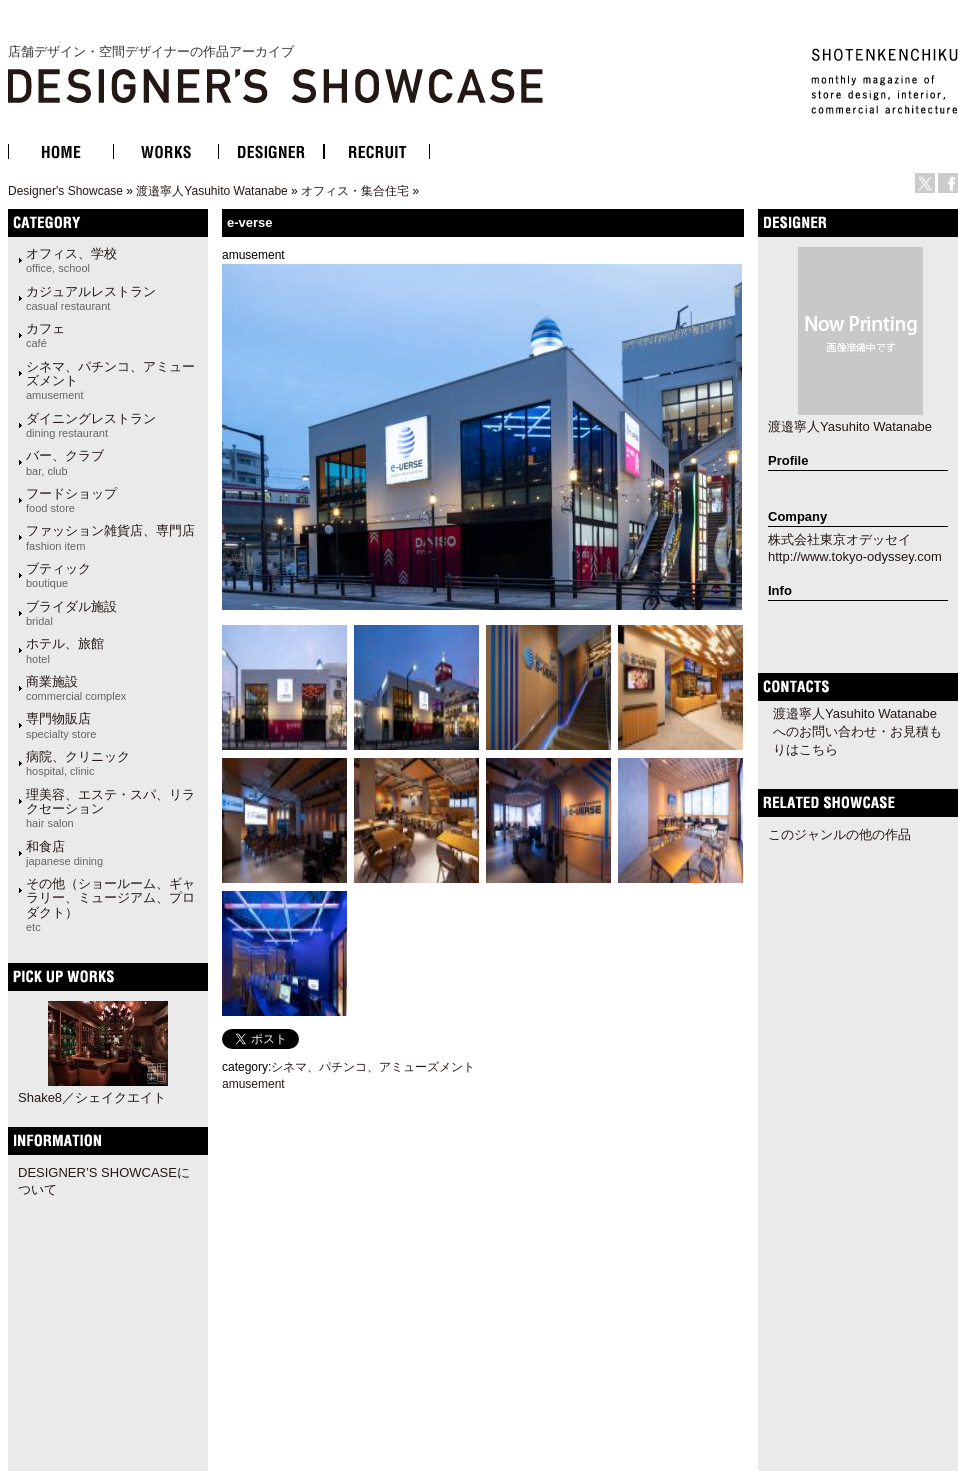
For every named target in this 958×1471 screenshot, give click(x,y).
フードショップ (71, 500)
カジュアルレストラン (91, 298)
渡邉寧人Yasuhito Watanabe (211, 191)
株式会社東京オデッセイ (839, 539)
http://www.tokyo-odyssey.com (855, 556)
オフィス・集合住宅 (355, 191)
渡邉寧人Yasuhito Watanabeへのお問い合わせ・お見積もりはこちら (857, 731)
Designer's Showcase (65, 191)
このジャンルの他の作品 (839, 834)
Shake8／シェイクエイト (92, 1097)
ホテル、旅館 (65, 650)
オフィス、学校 (71, 260)
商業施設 (76, 688)
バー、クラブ (65, 462)
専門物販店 (61, 725)
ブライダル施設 (71, 613)
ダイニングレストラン (91, 425)
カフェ (45, 335)
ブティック (58, 575)
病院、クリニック (78, 763)
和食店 (64, 853)
